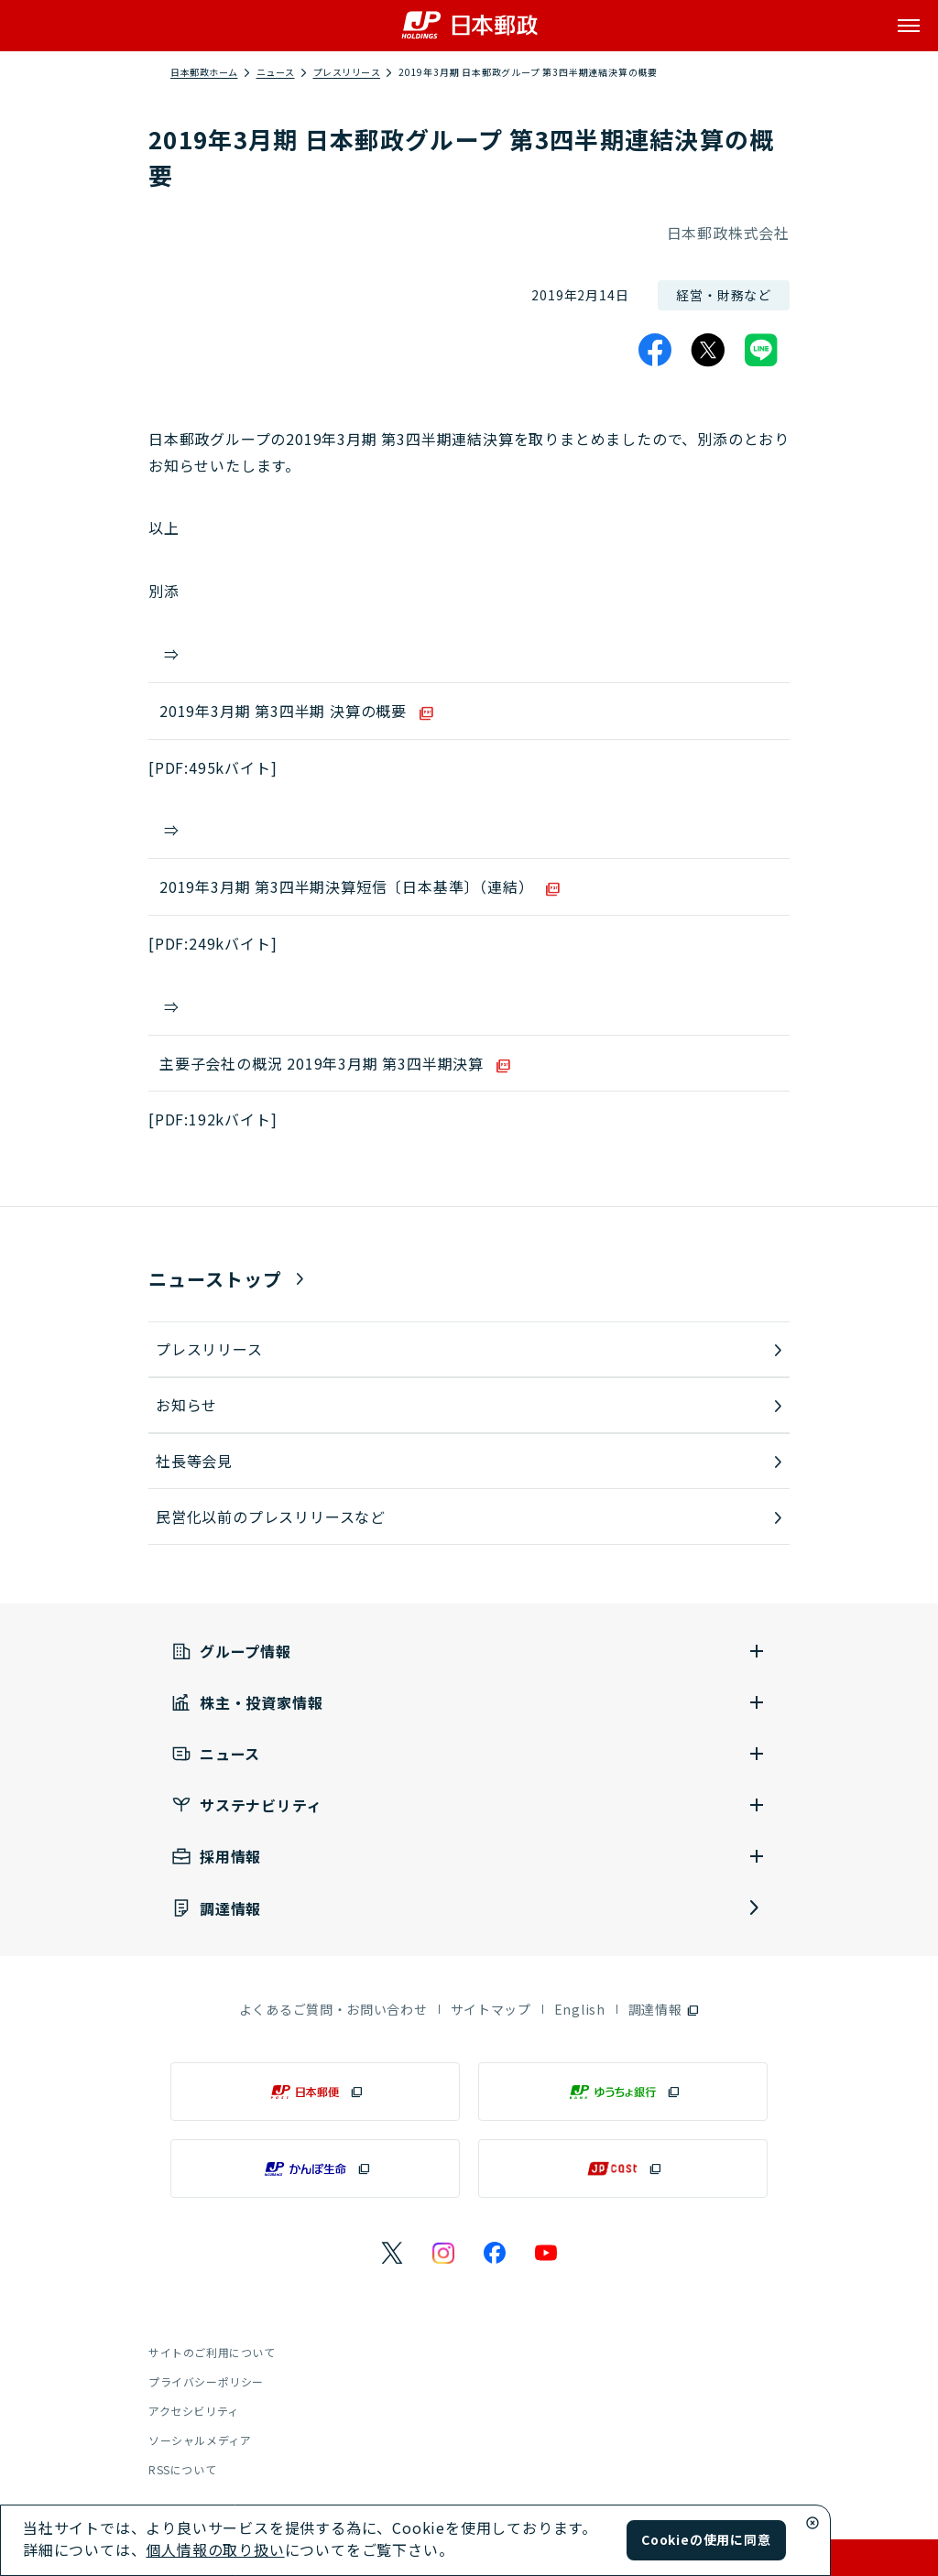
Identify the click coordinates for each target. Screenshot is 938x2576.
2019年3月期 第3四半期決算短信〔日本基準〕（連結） (346, 886)
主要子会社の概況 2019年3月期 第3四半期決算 (321, 1063)
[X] (708, 349)
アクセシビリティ (193, 2410)
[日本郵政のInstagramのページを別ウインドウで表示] (443, 2253)
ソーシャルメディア (199, 2440)
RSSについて (182, 2469)
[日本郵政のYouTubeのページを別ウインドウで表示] (546, 2253)
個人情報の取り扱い (215, 2549)
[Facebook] (655, 349)
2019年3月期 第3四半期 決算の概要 (283, 711)
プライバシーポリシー (206, 2381)
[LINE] (761, 349)
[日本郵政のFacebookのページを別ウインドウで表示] (495, 2253)
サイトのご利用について (212, 2352)
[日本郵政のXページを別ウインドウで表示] (392, 2253)
